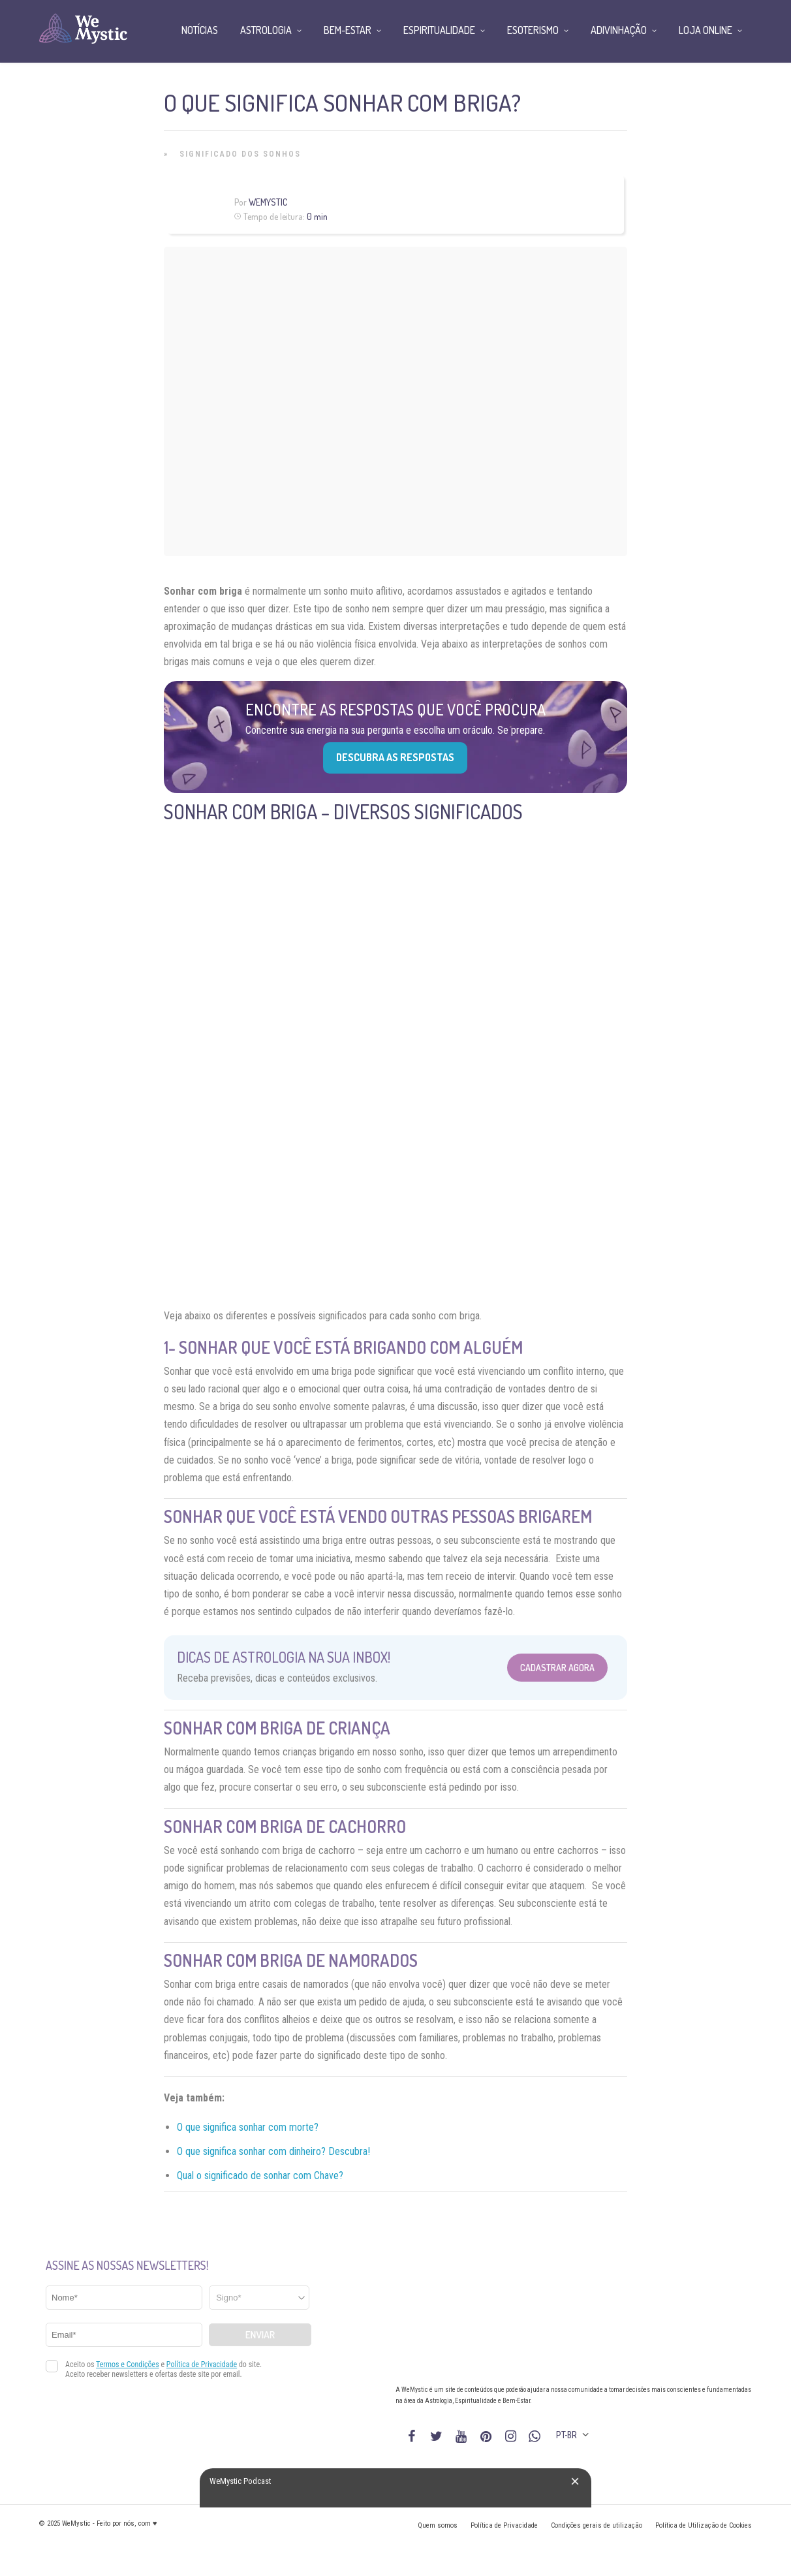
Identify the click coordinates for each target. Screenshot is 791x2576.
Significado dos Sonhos (240, 154)
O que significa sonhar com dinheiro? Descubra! (273, 2151)
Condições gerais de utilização (596, 2525)
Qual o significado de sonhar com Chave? (260, 2175)
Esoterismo (533, 30)
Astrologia (266, 30)
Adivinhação (619, 30)
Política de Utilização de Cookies (703, 2525)
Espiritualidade (439, 30)
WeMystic (268, 202)
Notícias (199, 30)
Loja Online (705, 30)
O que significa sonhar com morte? (247, 2127)
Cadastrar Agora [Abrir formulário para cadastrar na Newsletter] (557, 1667)
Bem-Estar (347, 30)
